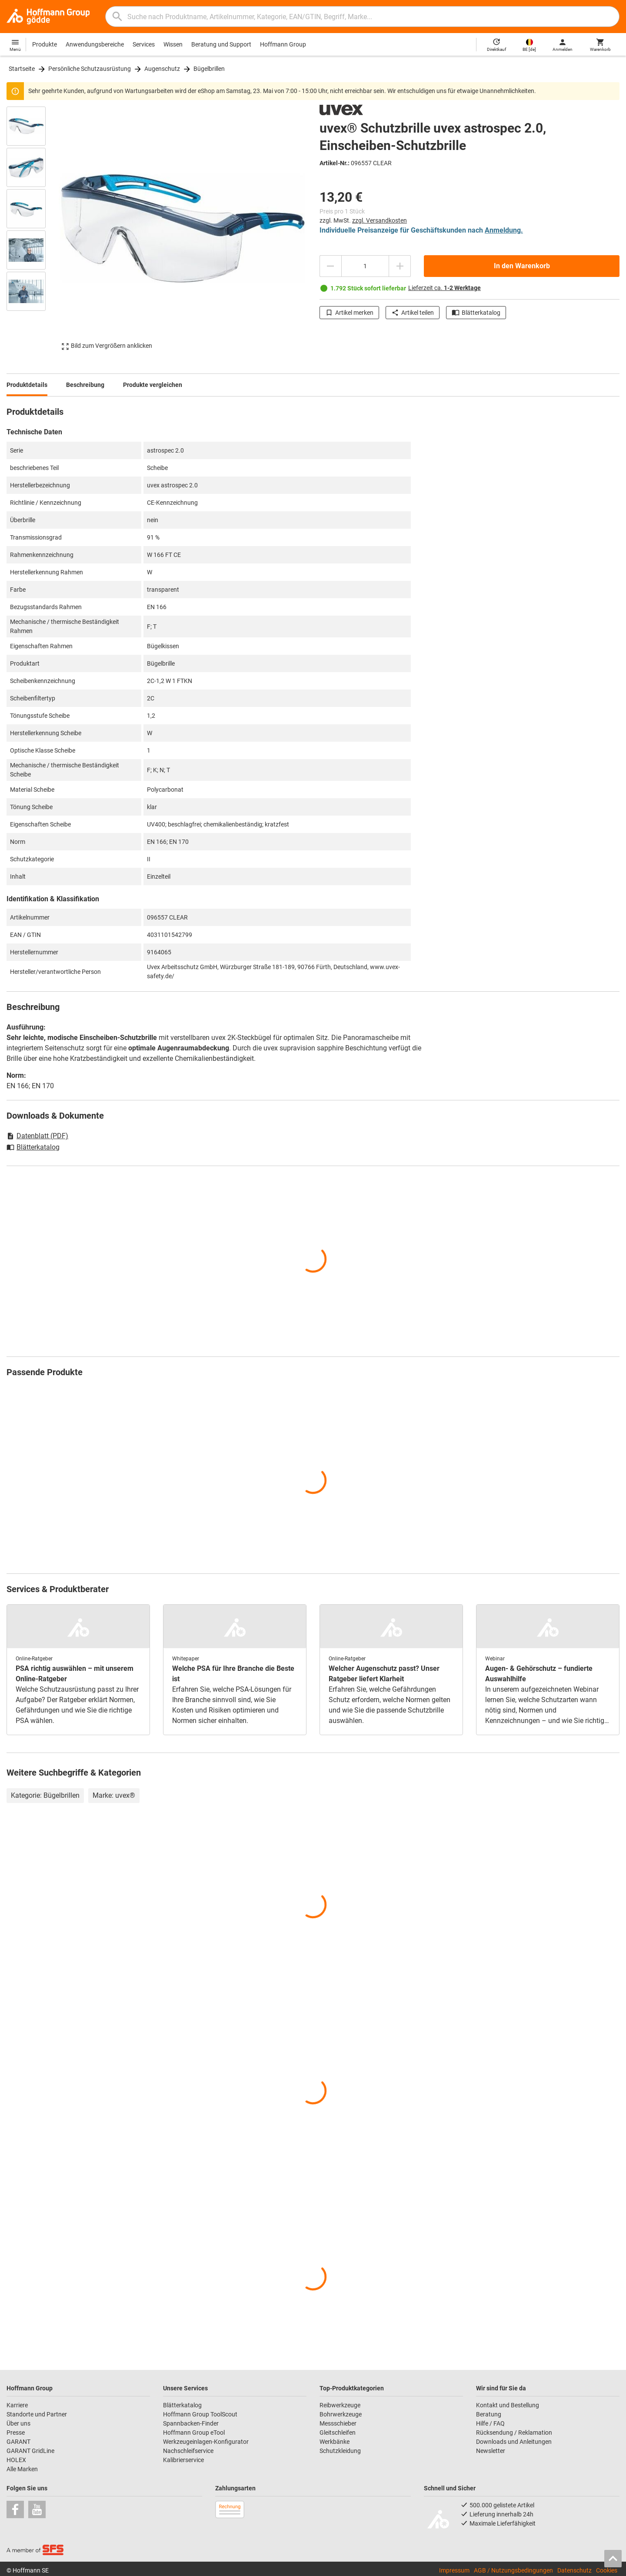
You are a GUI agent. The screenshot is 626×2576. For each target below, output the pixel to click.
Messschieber (338, 2423)
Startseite (22, 68)
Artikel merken (349, 313)
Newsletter (490, 2450)
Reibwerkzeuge (340, 2405)
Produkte (44, 44)
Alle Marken (22, 2469)
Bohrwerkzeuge (341, 2414)
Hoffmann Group (283, 44)
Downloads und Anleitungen (514, 2441)
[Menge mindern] (330, 266)
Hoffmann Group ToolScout (200, 2414)
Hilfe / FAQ (490, 2423)
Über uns (18, 2423)
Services (144, 44)
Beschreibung (85, 384)
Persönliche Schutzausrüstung (89, 68)
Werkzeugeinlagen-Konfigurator (206, 2441)
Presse (16, 2432)
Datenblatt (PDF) (37, 1136)
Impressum (454, 2570)
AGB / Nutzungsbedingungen (513, 2570)
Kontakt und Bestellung (507, 2405)
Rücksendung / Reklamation (514, 2432)
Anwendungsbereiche (95, 44)
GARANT (18, 2441)
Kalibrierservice (183, 2459)
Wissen (173, 44)
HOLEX (16, 2459)
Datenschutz (574, 2570)
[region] (33, 228)
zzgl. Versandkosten (379, 220)
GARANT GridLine (30, 2450)
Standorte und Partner (37, 2414)
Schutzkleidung (340, 2450)
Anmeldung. (504, 230)
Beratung (488, 2414)
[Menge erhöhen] (400, 266)
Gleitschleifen (338, 2432)
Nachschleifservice (188, 2450)
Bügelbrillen (209, 68)
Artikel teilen (412, 313)
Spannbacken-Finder (191, 2423)
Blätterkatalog (476, 313)
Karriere (17, 2405)
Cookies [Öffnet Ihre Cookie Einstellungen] (606, 2570)
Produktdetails (27, 384)
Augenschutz (162, 68)
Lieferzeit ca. (444, 287)
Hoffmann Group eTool (194, 2432)
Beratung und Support (221, 44)
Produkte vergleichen (152, 384)
